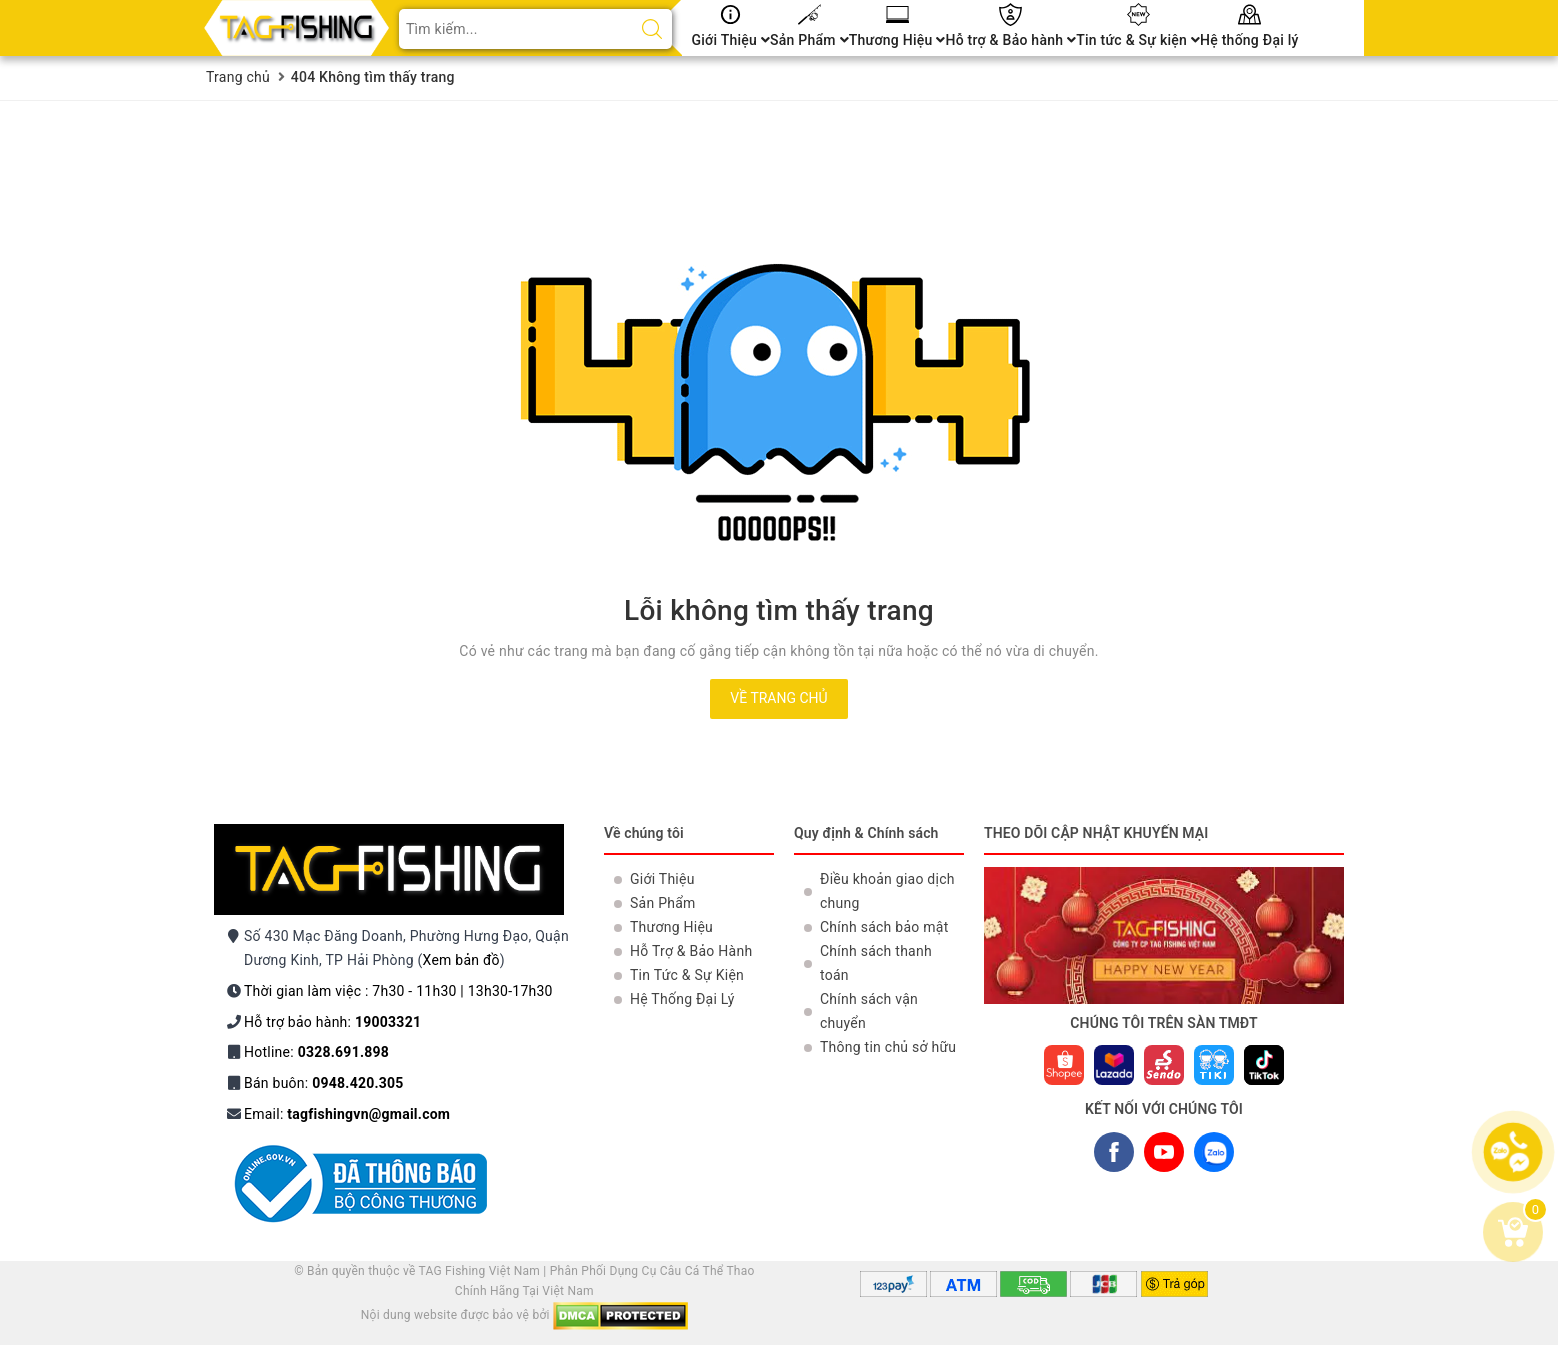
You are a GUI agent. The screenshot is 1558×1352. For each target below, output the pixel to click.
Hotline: (316, 1052)
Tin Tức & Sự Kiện (687, 975)
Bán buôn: (324, 1083)
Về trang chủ (778, 698)
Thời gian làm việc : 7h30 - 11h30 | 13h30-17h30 (398, 991)
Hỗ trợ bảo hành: (332, 1022)
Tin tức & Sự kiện (1138, 40)
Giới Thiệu (731, 40)
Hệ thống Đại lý (1249, 40)
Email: (347, 1114)
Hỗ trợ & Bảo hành (1010, 40)
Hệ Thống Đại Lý (682, 999)
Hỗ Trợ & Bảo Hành (691, 951)
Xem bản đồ (461, 960)
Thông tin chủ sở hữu (888, 1047)
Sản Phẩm (809, 40)
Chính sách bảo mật (884, 927)
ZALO (1213, 1156)
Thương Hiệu (897, 40)
